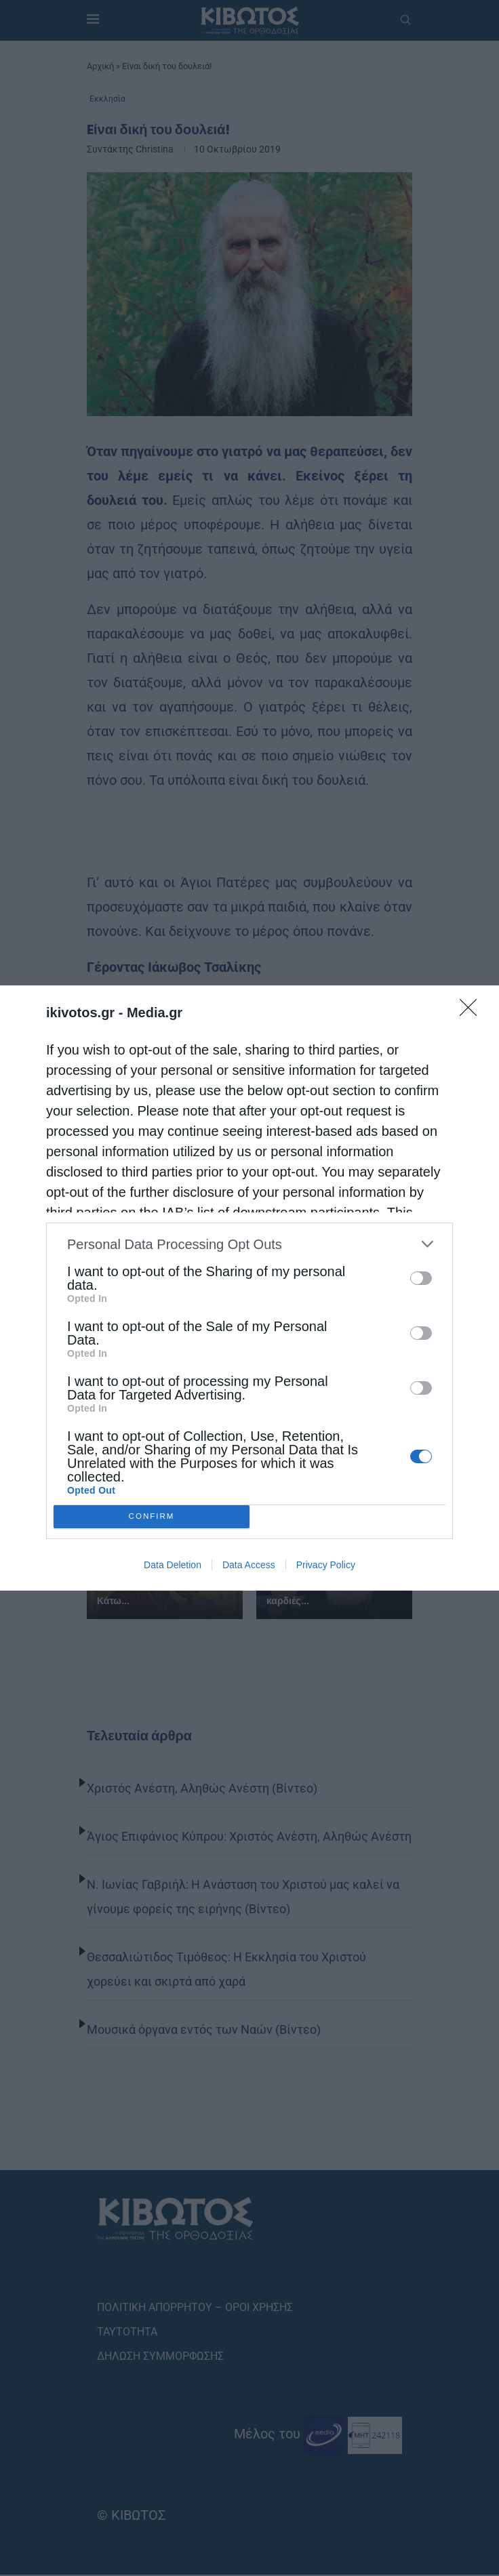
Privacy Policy (325, 1564)
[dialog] (249, 1288)
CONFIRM (151, 1517)
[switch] (421, 1278)
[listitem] (249, 1244)
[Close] (472, 1012)
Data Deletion (172, 1564)
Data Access (248, 1564)
